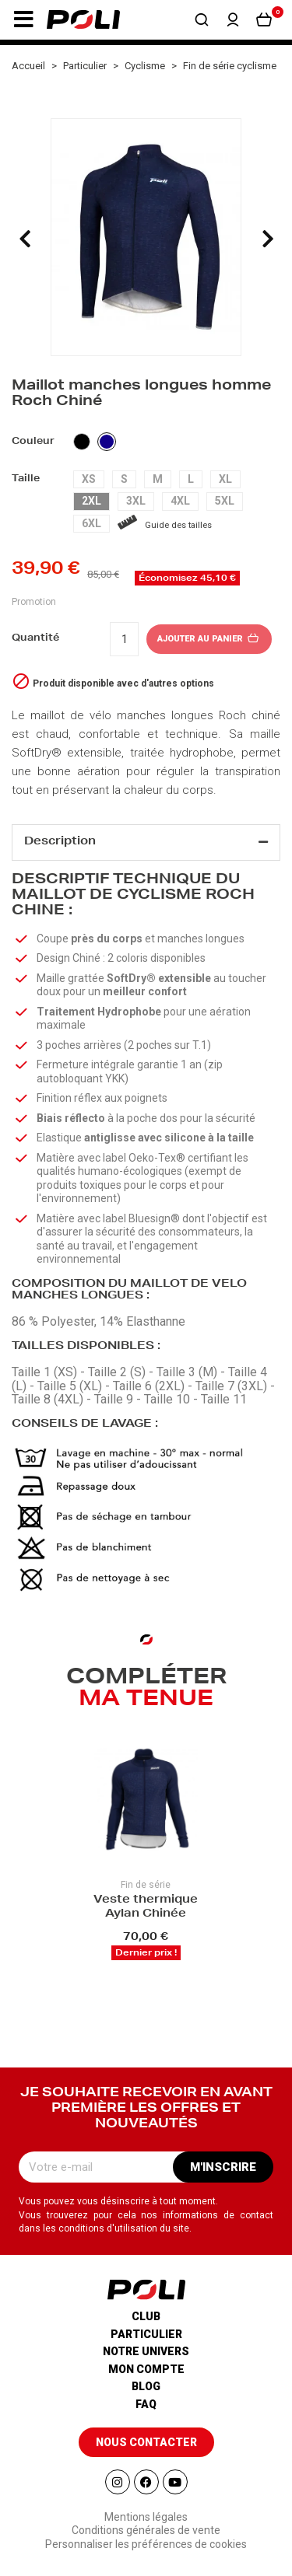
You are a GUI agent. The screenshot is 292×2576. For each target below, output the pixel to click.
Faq (146, 2404)
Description (60, 842)
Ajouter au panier (209, 639)
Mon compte (146, 2369)
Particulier (146, 2334)
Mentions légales (146, 2517)
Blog (146, 2386)
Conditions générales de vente (146, 2530)
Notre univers (146, 2351)
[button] (23, 19)
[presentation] (25, 238)
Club (146, 2316)
